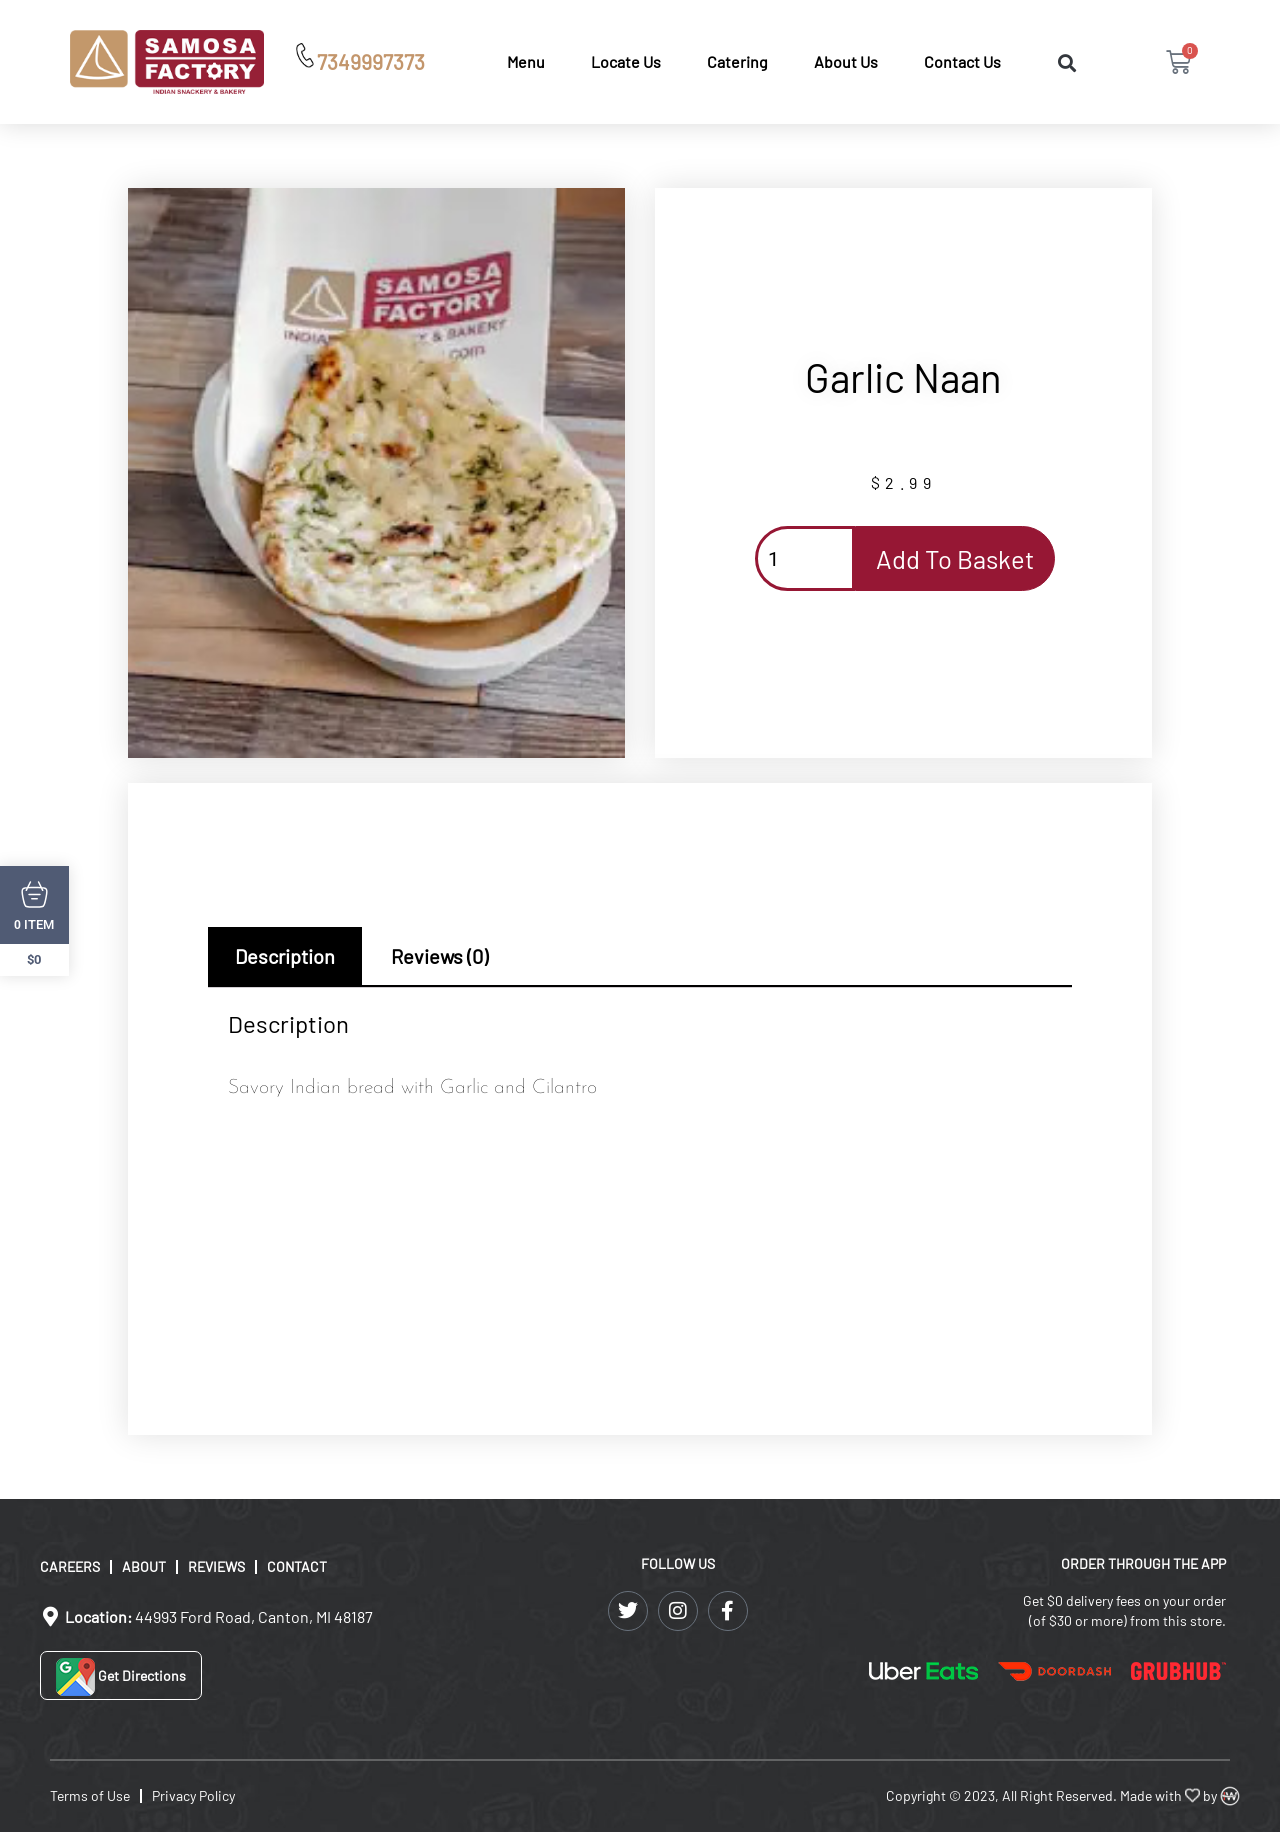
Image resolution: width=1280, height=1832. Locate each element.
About (144, 1566)
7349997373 (371, 61)
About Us (846, 61)
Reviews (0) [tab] (439, 956)
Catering (737, 61)
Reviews (216, 1566)
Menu (526, 61)
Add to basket (955, 558)
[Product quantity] (805, 559)
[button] (1066, 63)
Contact (297, 1566)
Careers (70, 1566)
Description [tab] (285, 956)
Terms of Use (90, 1795)
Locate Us (626, 61)
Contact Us (962, 61)
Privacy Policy (193, 1795)
